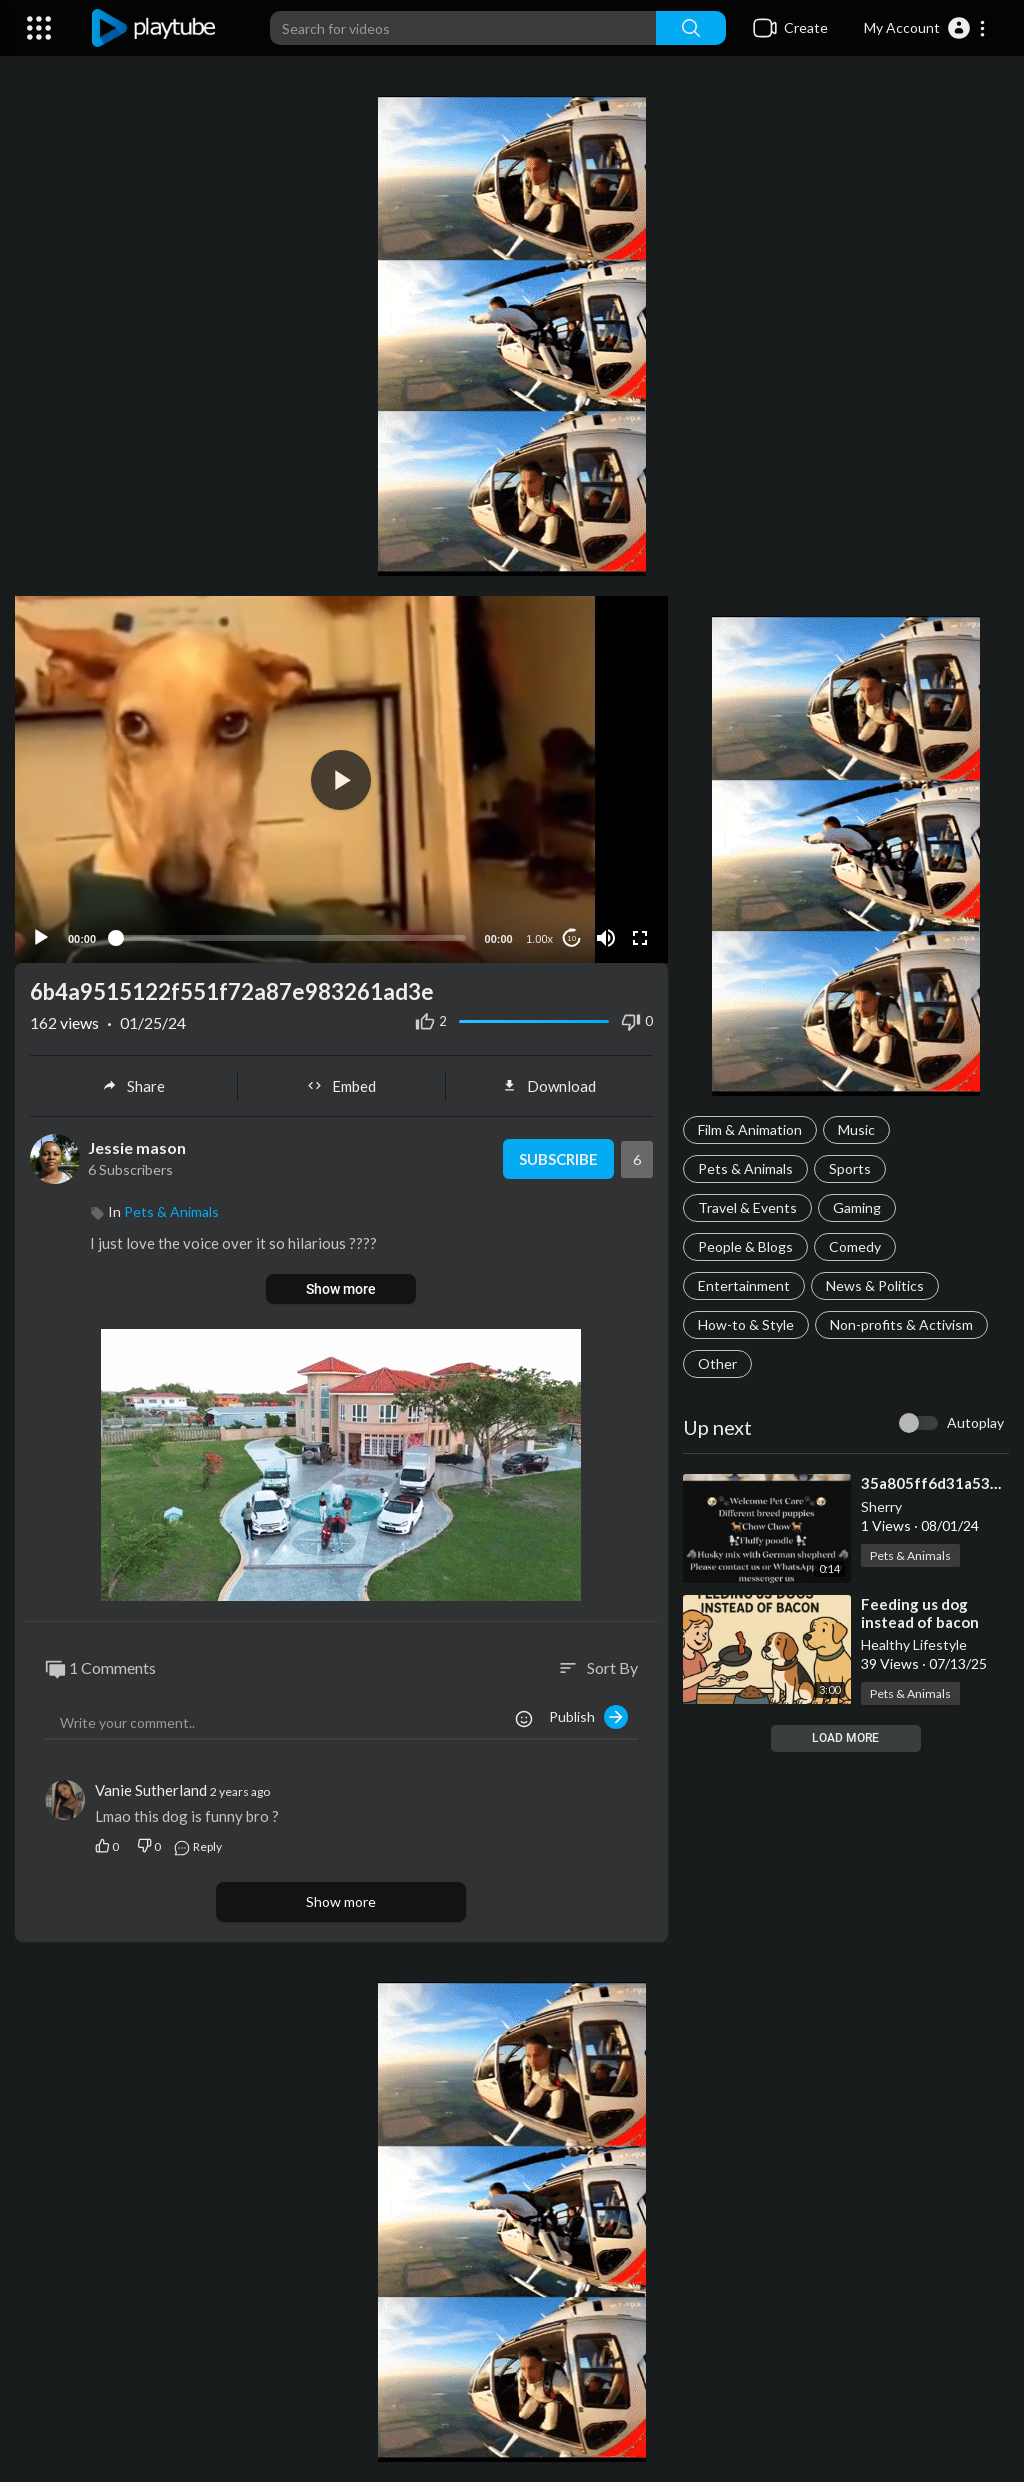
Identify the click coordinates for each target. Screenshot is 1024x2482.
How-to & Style (746, 1324)
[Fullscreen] (640, 938)
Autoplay (975, 1422)
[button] (925, 28)
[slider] (290, 938)
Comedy (855, 1246)
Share (133, 1086)
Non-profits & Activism (901, 1324)
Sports (850, 1168)
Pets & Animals (745, 1168)
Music (856, 1129)
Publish (588, 1717)
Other (717, 1363)
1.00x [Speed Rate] (539, 939)
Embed (341, 1086)
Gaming (857, 1207)
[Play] (41, 938)
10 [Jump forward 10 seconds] (571, 938)
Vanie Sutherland (151, 1790)
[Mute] (606, 938)
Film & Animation (750, 1129)
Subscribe (558, 1159)
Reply (197, 1846)
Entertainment (744, 1285)
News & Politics (875, 1285)
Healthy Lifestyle (914, 1644)
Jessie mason (137, 1147)
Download (549, 1086)
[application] (341, 779)
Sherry (881, 1506)
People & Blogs (745, 1246)
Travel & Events (747, 1207)
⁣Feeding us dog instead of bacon (920, 1613)
